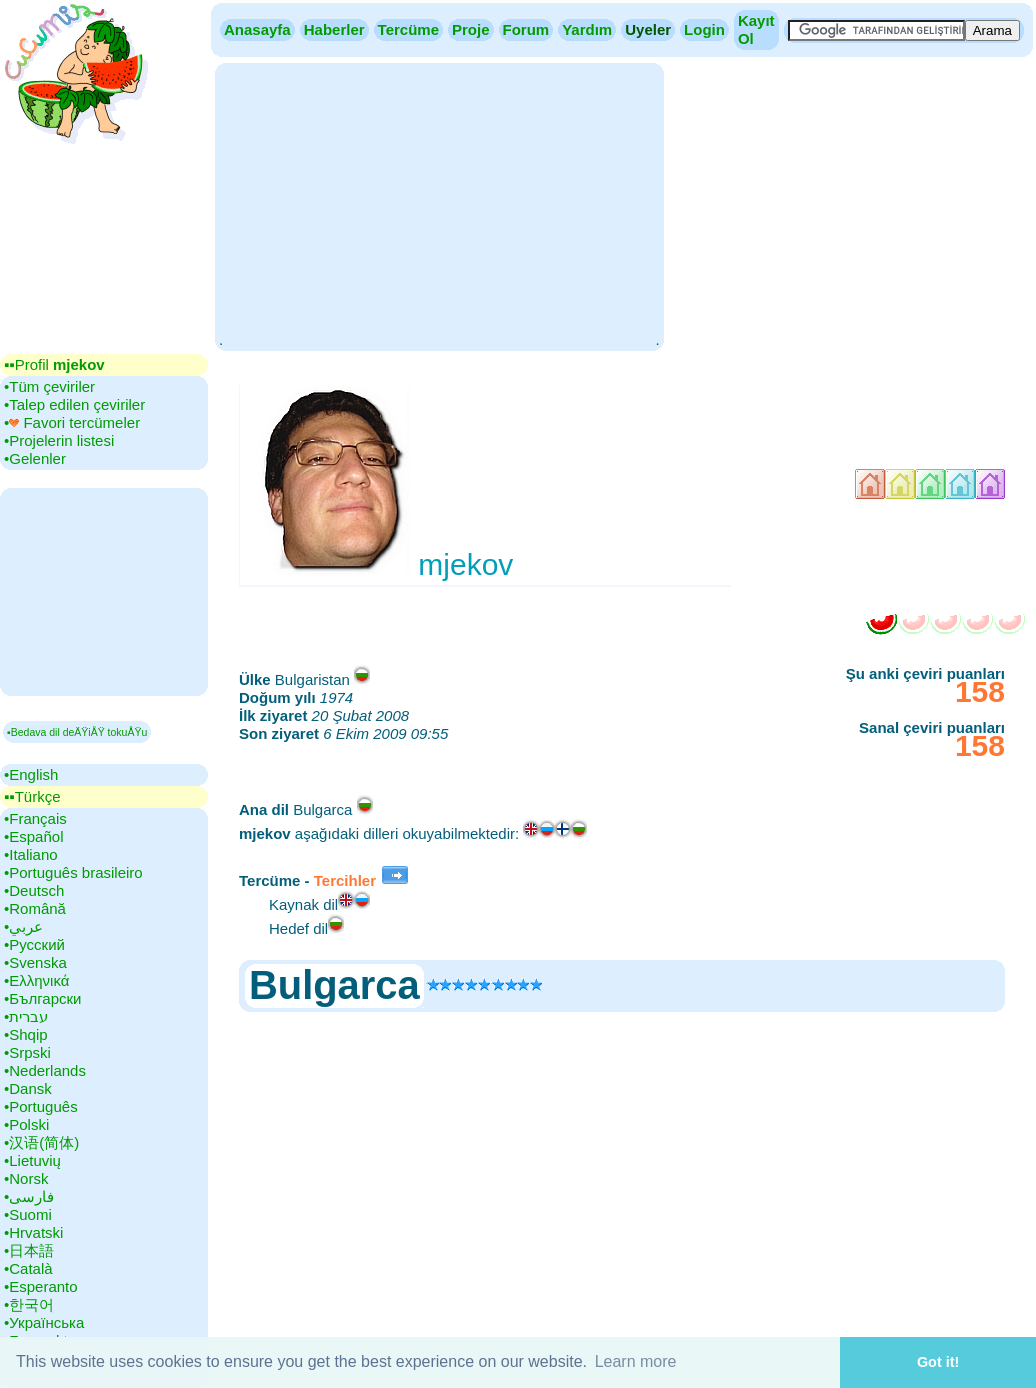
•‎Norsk (26, 1178)
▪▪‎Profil (54, 364)
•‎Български (43, 998)
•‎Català (28, 1268)
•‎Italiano (31, 854)
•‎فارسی (29, 1196)
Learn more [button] (636, 1361)
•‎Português (41, 1106)
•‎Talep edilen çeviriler (74, 404)
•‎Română (35, 908)
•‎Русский (34, 944)
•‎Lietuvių (32, 1160)
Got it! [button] (938, 1362)
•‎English (31, 774)
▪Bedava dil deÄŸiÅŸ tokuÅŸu (77, 732)
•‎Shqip (26, 1034)
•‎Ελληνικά (36, 980)
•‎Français (35, 818)
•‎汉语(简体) (41, 1142)
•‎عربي (23, 926)
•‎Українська (44, 1322)
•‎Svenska (35, 962)
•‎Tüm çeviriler (49, 386)
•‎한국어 (29, 1304)
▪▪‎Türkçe (32, 796)
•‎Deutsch (34, 890)
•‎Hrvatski (33, 1232)
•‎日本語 (29, 1250)
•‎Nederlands (45, 1070)
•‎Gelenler (35, 458)
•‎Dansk (28, 1088)
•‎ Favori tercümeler (72, 422)
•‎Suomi (28, 1214)
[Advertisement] (439, 205)
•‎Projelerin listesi (59, 440)
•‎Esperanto (41, 1286)
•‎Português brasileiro (73, 872)
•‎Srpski (27, 1052)
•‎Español (33, 836)
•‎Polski (26, 1124)
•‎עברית (26, 1016)
